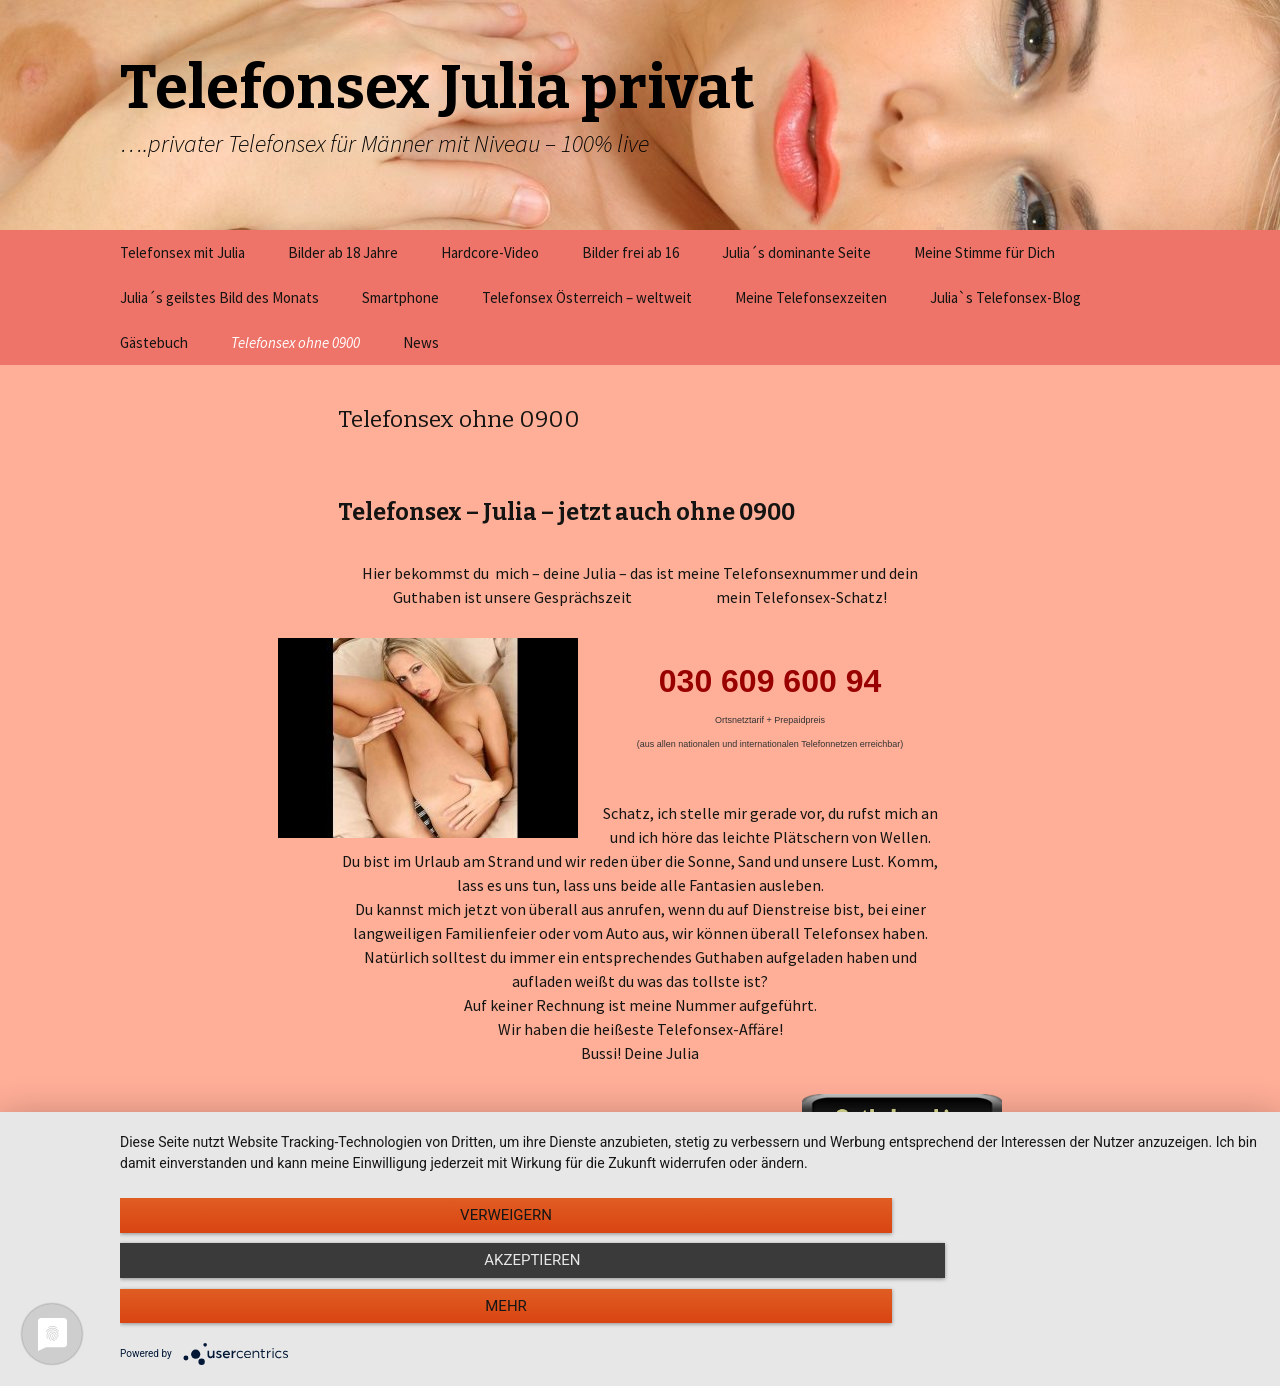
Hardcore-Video (490, 252)
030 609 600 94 (770, 681)
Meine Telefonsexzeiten (811, 297)
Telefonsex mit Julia (182, 252)
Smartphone (400, 297)
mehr (1089, 1317)
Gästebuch (154, 342)
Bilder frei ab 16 (630, 252)
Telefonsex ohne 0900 (295, 342)
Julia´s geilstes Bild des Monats (219, 297)
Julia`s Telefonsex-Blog (1005, 297)
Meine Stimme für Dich (984, 252)
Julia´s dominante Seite (796, 252)
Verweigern (291, 1317)
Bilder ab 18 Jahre (343, 252)
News (421, 342)
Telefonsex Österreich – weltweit (587, 297)
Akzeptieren (690, 1317)
